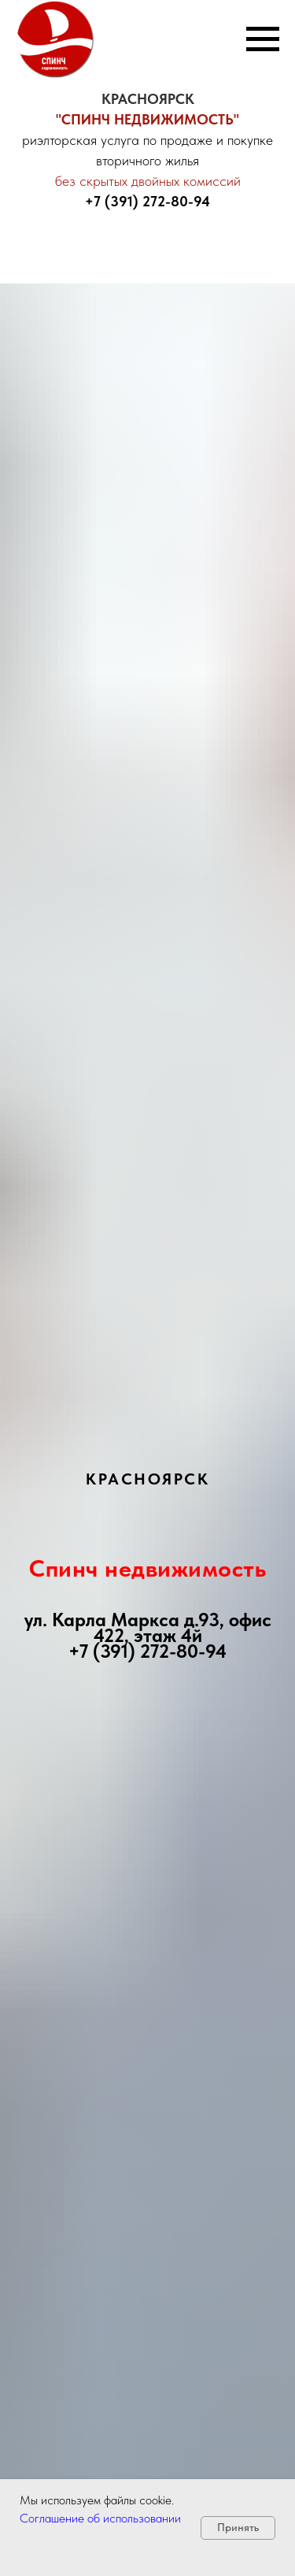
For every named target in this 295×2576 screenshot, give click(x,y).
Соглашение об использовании (100, 2518)
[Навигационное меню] (262, 39)
